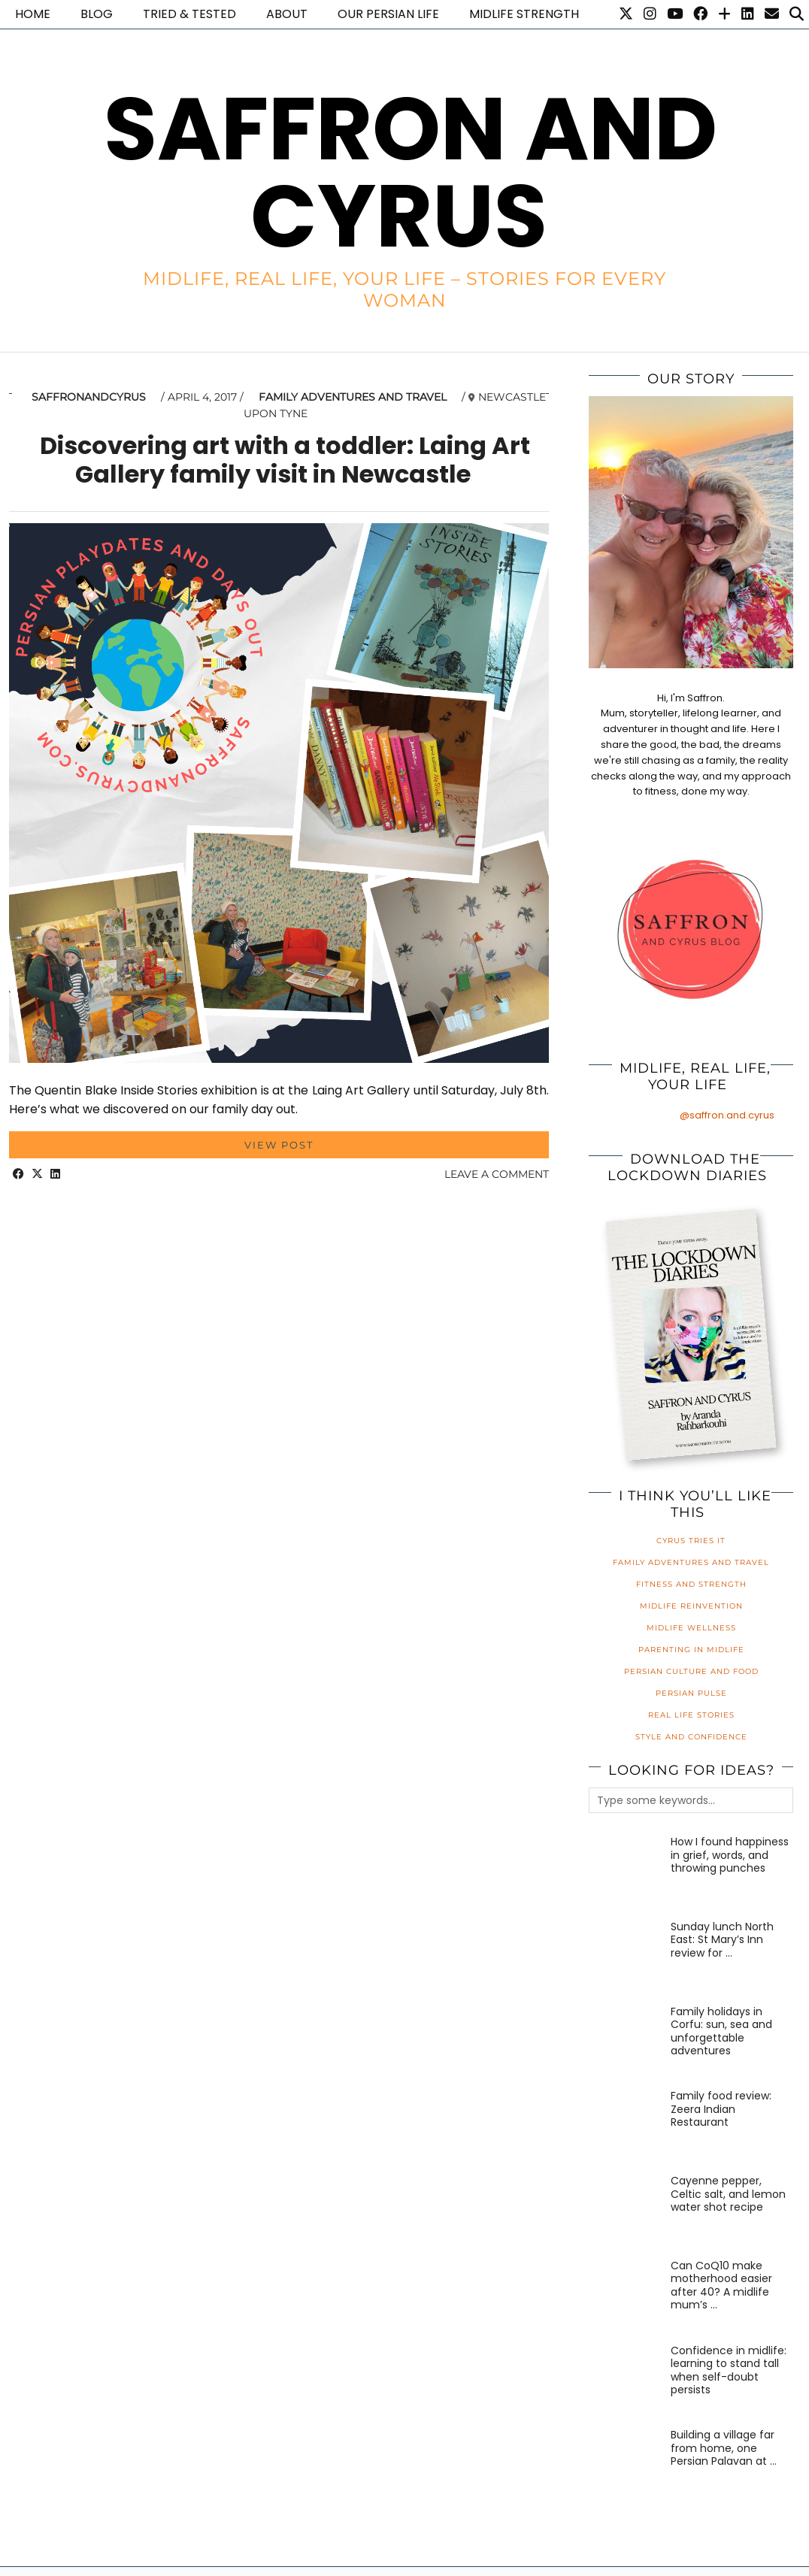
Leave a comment (496, 1174)
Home (32, 14)
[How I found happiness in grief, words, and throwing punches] (625, 1872)
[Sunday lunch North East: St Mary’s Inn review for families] (625, 1957)
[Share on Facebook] (18, 1174)
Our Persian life (388, 14)
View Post (279, 1145)
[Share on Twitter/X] (37, 1174)
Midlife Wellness (691, 1628)
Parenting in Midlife (691, 1649)
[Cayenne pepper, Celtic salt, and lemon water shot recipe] (625, 2211)
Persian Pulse (691, 1693)
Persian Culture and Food (691, 1671)
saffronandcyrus (89, 397)
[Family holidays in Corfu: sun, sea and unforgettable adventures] (625, 2042)
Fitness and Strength (691, 1584)
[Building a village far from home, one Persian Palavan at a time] (625, 2465)
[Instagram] (650, 14)
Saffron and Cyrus (410, 172)
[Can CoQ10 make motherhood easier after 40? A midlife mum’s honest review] (625, 2296)
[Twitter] (626, 14)
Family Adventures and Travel (353, 397)
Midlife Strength (524, 14)
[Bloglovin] (724, 14)
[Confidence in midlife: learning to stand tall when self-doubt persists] (625, 2381)
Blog (96, 14)
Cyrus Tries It (691, 1540)
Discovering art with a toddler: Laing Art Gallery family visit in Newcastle (285, 459)
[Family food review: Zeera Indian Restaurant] (625, 2126)
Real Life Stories (691, 1715)
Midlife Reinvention (691, 1606)
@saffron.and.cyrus (727, 1115)
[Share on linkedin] (55, 1174)
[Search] (796, 14)
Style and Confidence (691, 1737)
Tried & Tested (189, 14)
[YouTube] (675, 14)
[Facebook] (700, 14)
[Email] (772, 14)
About (287, 14)
